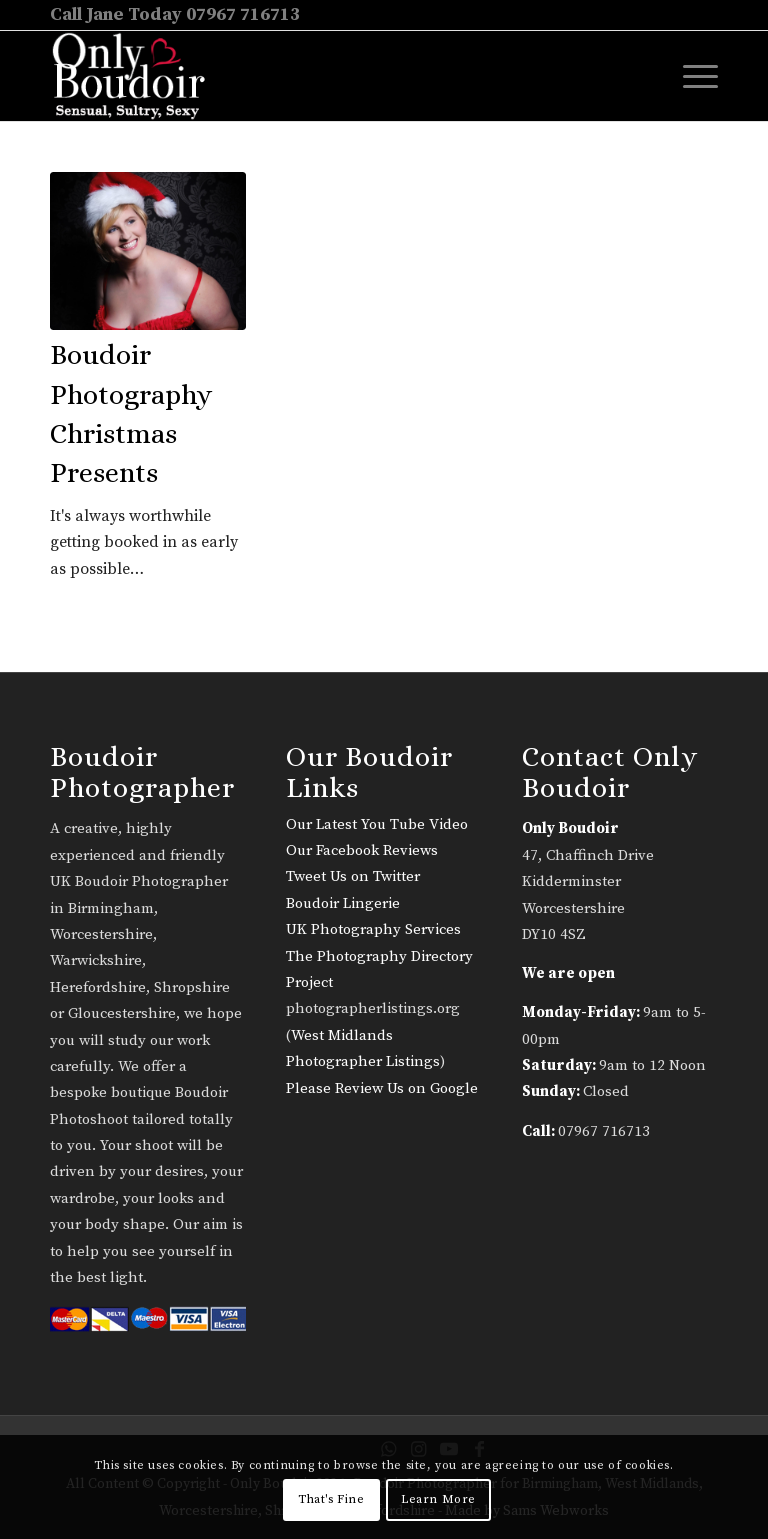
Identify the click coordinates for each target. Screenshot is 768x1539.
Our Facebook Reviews (362, 850)
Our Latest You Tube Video (377, 824)
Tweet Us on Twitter (353, 876)
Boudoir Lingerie (343, 903)
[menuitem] (690, 76)
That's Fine (331, 1499)
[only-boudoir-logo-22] (137, 76)
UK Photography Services (373, 929)
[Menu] (690, 76)
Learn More (438, 1499)
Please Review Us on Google (382, 1088)
